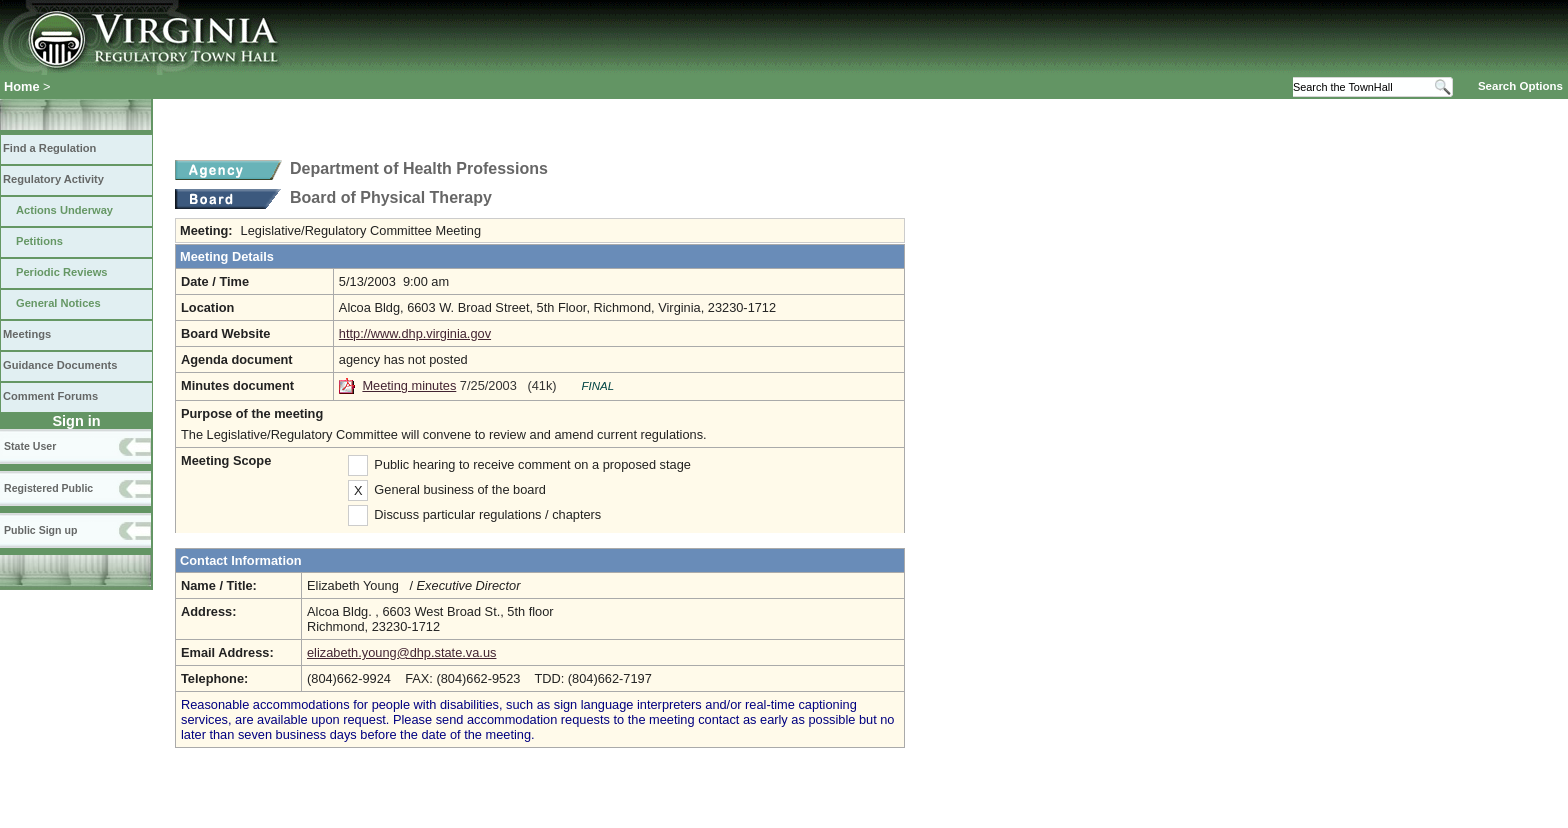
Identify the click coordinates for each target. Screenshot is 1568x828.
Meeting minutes (409, 385)
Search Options (1520, 86)
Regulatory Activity (53, 179)
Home (22, 86)
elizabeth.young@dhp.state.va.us (401, 652)
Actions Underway (64, 210)
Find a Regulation (49, 148)
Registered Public (48, 488)
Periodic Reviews (62, 272)
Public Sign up (40, 530)
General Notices (58, 303)
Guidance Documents (60, 365)
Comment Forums (50, 396)
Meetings (27, 334)
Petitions (39, 241)
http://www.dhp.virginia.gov (415, 333)
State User (30, 446)
